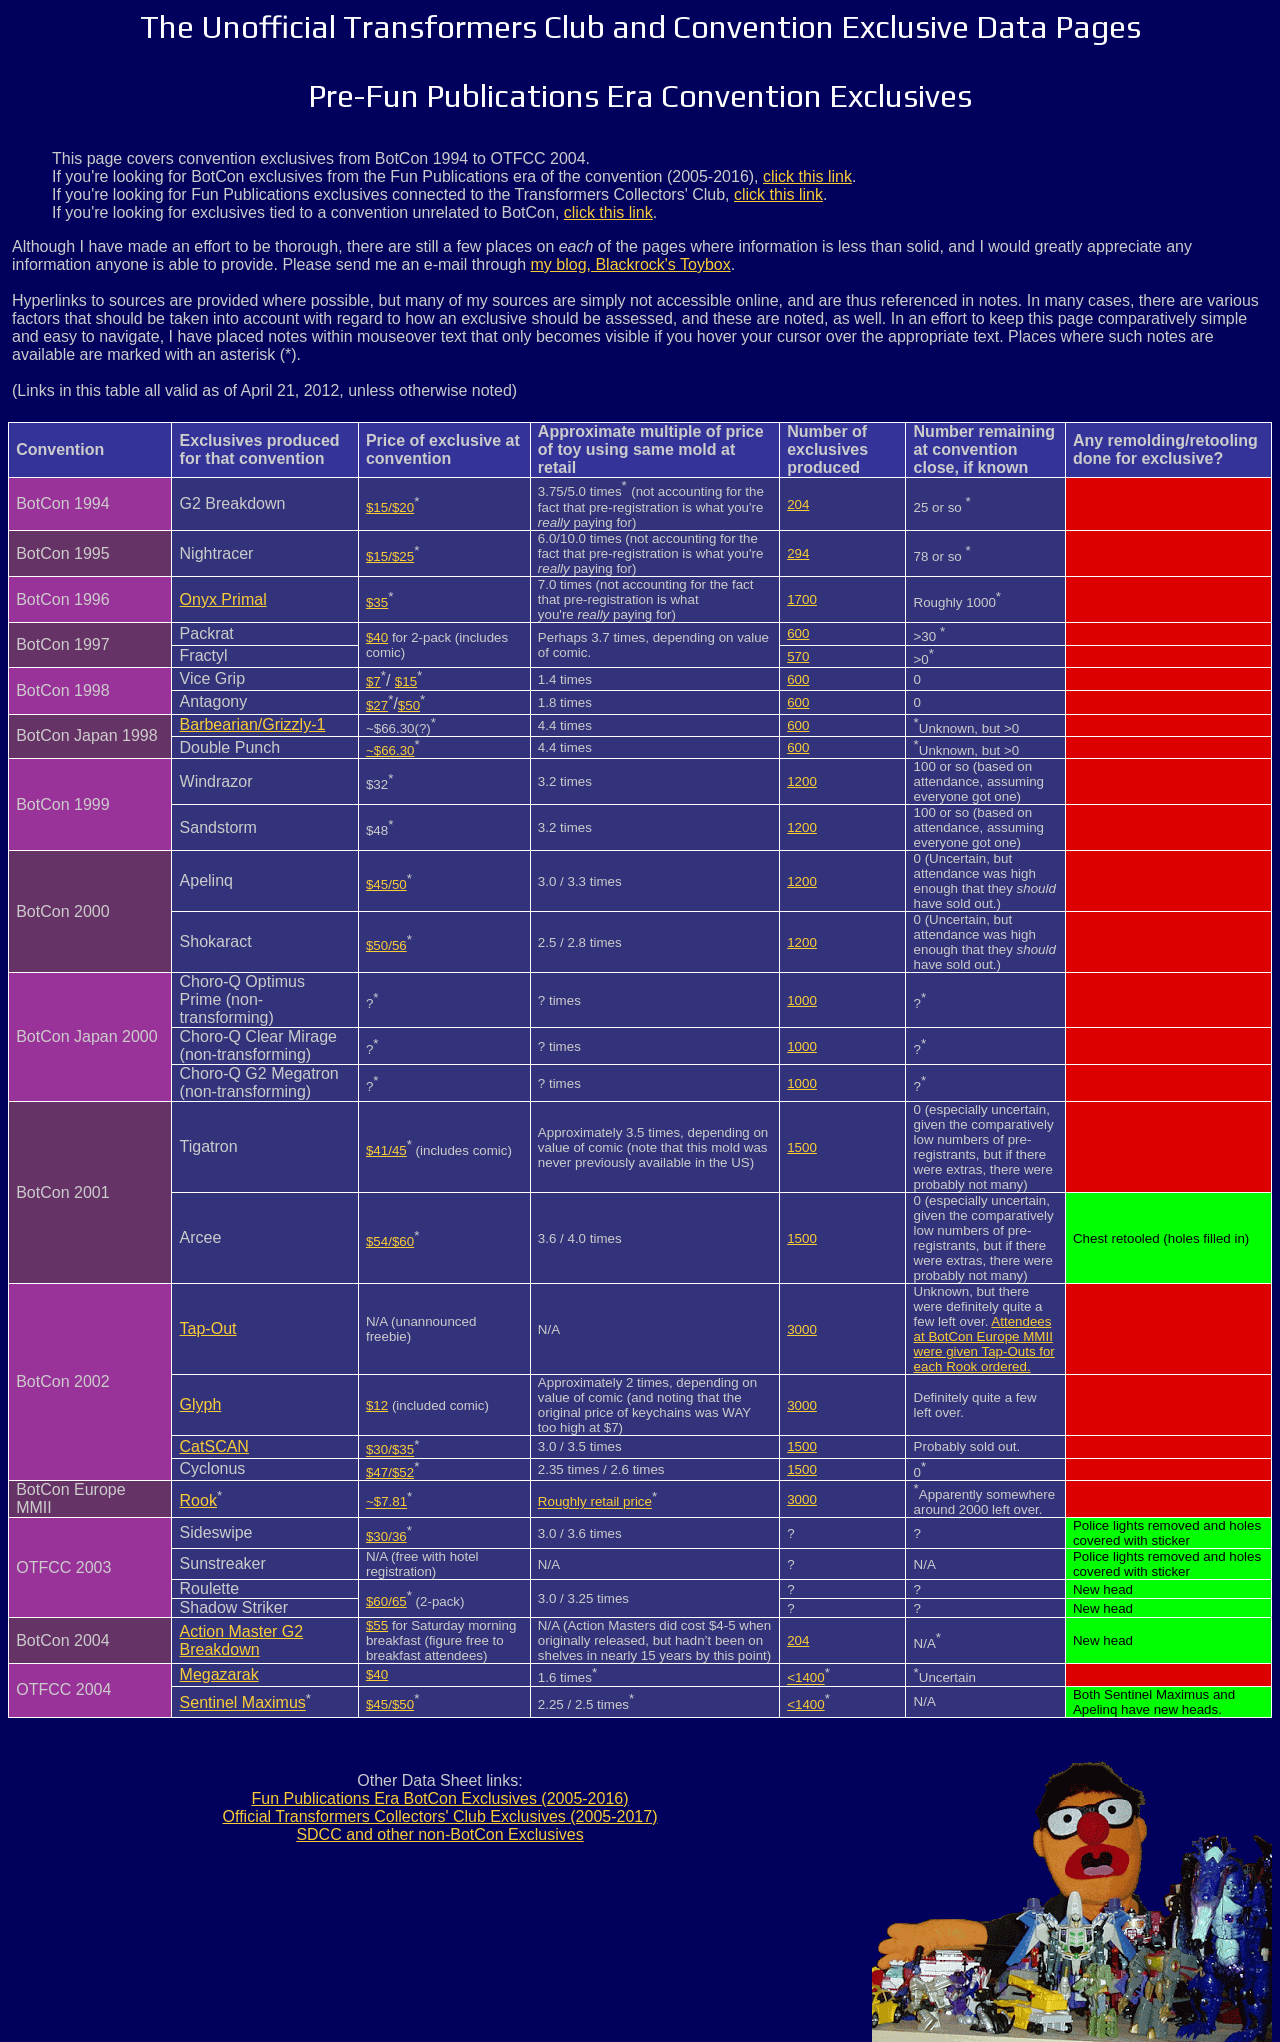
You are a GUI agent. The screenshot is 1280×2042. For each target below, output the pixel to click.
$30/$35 (390, 1450)
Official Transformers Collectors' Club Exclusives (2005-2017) (440, 1816)
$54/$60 (390, 1241)
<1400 (805, 1678)
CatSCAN (214, 1446)
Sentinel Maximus (243, 1703)
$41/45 (386, 1150)
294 (798, 553)
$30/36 (386, 1536)
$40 (377, 637)
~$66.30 (390, 750)
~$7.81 (386, 1502)
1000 (802, 1000)
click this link (807, 176)
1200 (802, 781)
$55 (377, 1625)
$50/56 (386, 945)
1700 (802, 599)
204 (798, 504)
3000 (802, 1329)
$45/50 (386, 884)
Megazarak (219, 1674)
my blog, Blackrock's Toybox (631, 264)
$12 (377, 1405)
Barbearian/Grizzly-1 (253, 724)
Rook (198, 1500)
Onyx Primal (223, 599)
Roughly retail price (595, 1502)
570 (798, 656)
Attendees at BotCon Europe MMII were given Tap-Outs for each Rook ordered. (984, 1344)
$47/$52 (390, 1472)
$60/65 (386, 1601)
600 (798, 633)
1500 (802, 1147)
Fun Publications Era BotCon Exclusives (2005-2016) (439, 1798)
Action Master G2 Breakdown (242, 1640)
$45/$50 (390, 1704)
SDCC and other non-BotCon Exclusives (439, 1834)
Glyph (201, 1404)
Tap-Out (208, 1328)
